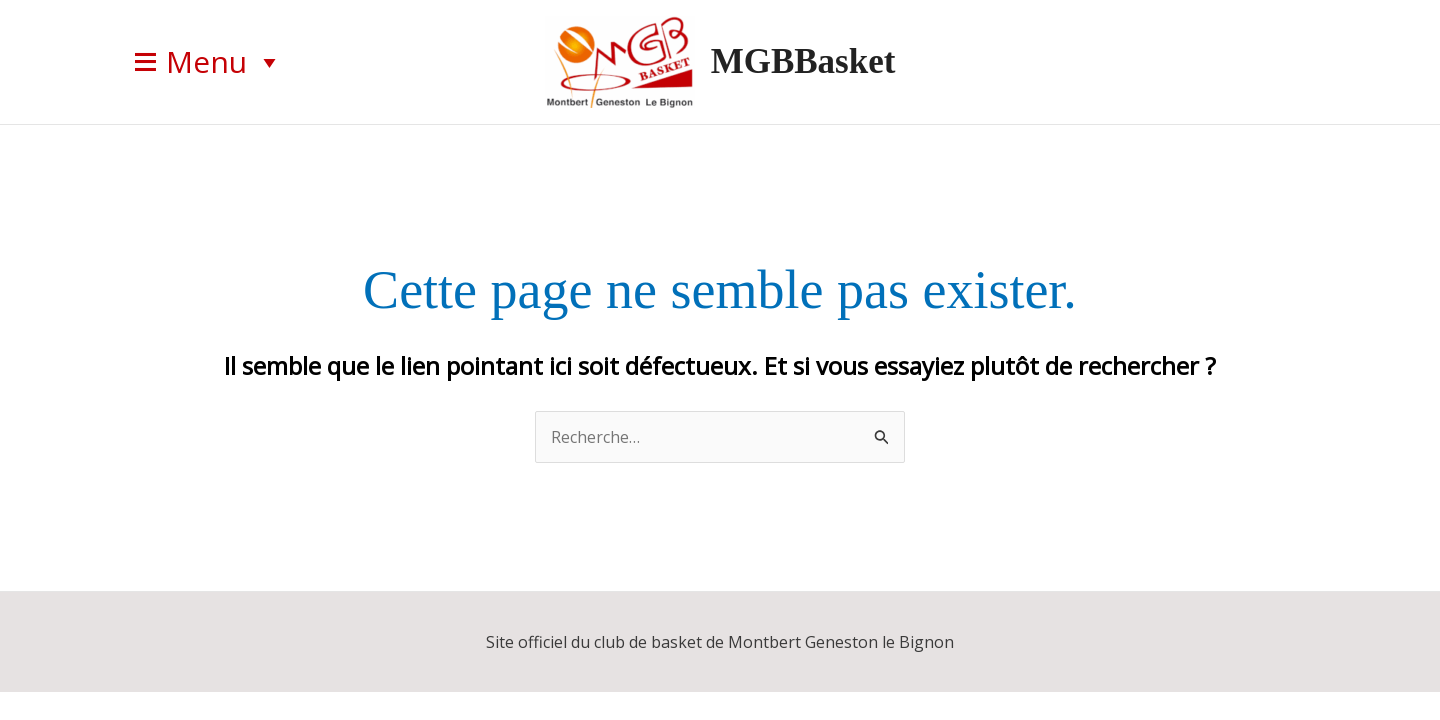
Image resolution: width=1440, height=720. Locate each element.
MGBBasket (803, 61)
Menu (224, 62)
